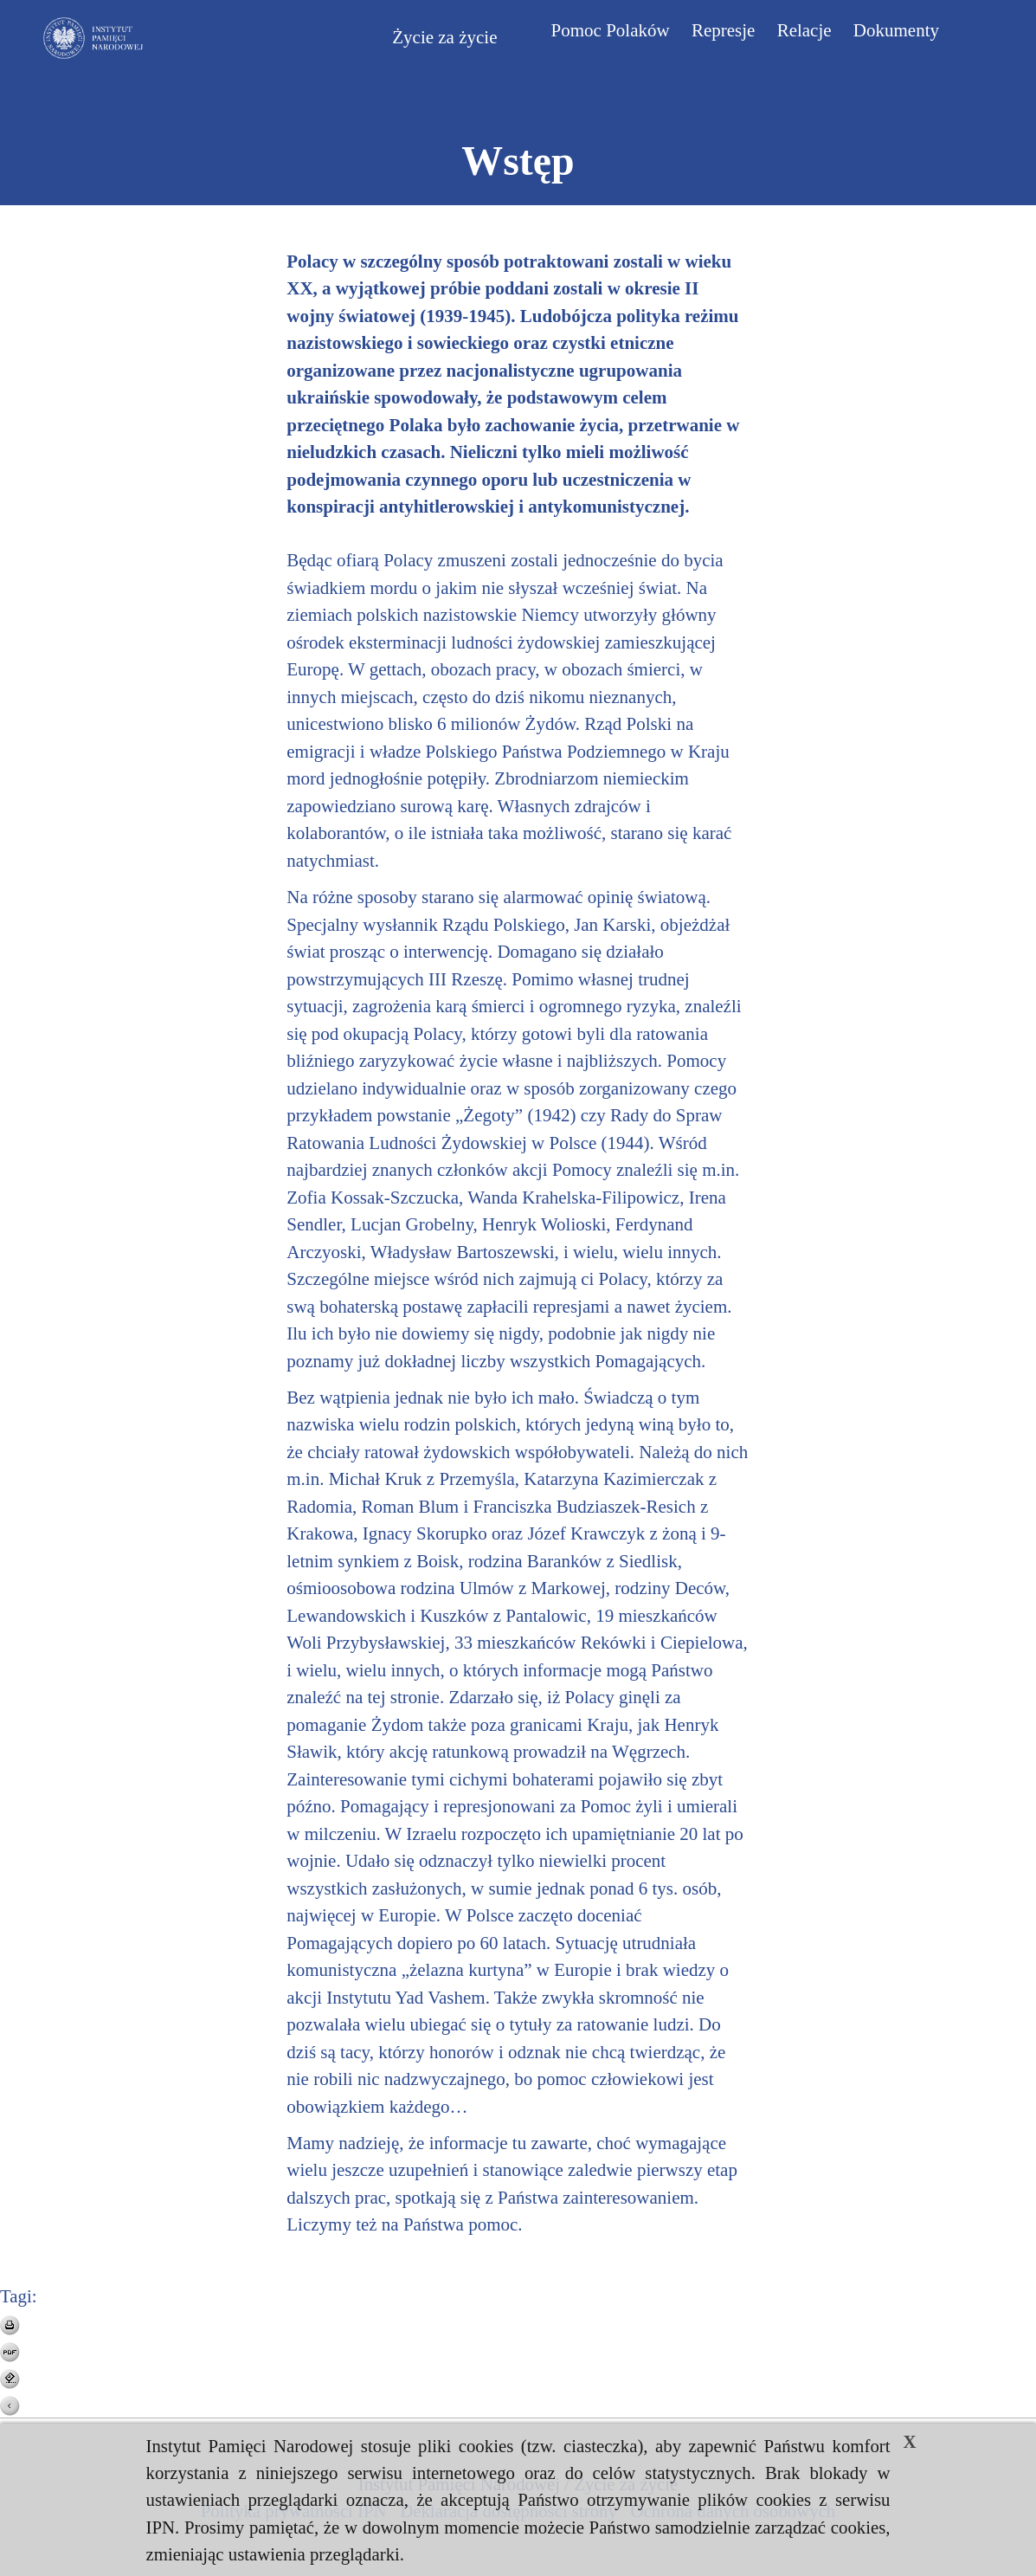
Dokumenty (896, 30)
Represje (723, 30)
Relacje (804, 30)
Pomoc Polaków (610, 30)
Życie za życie (444, 37)
